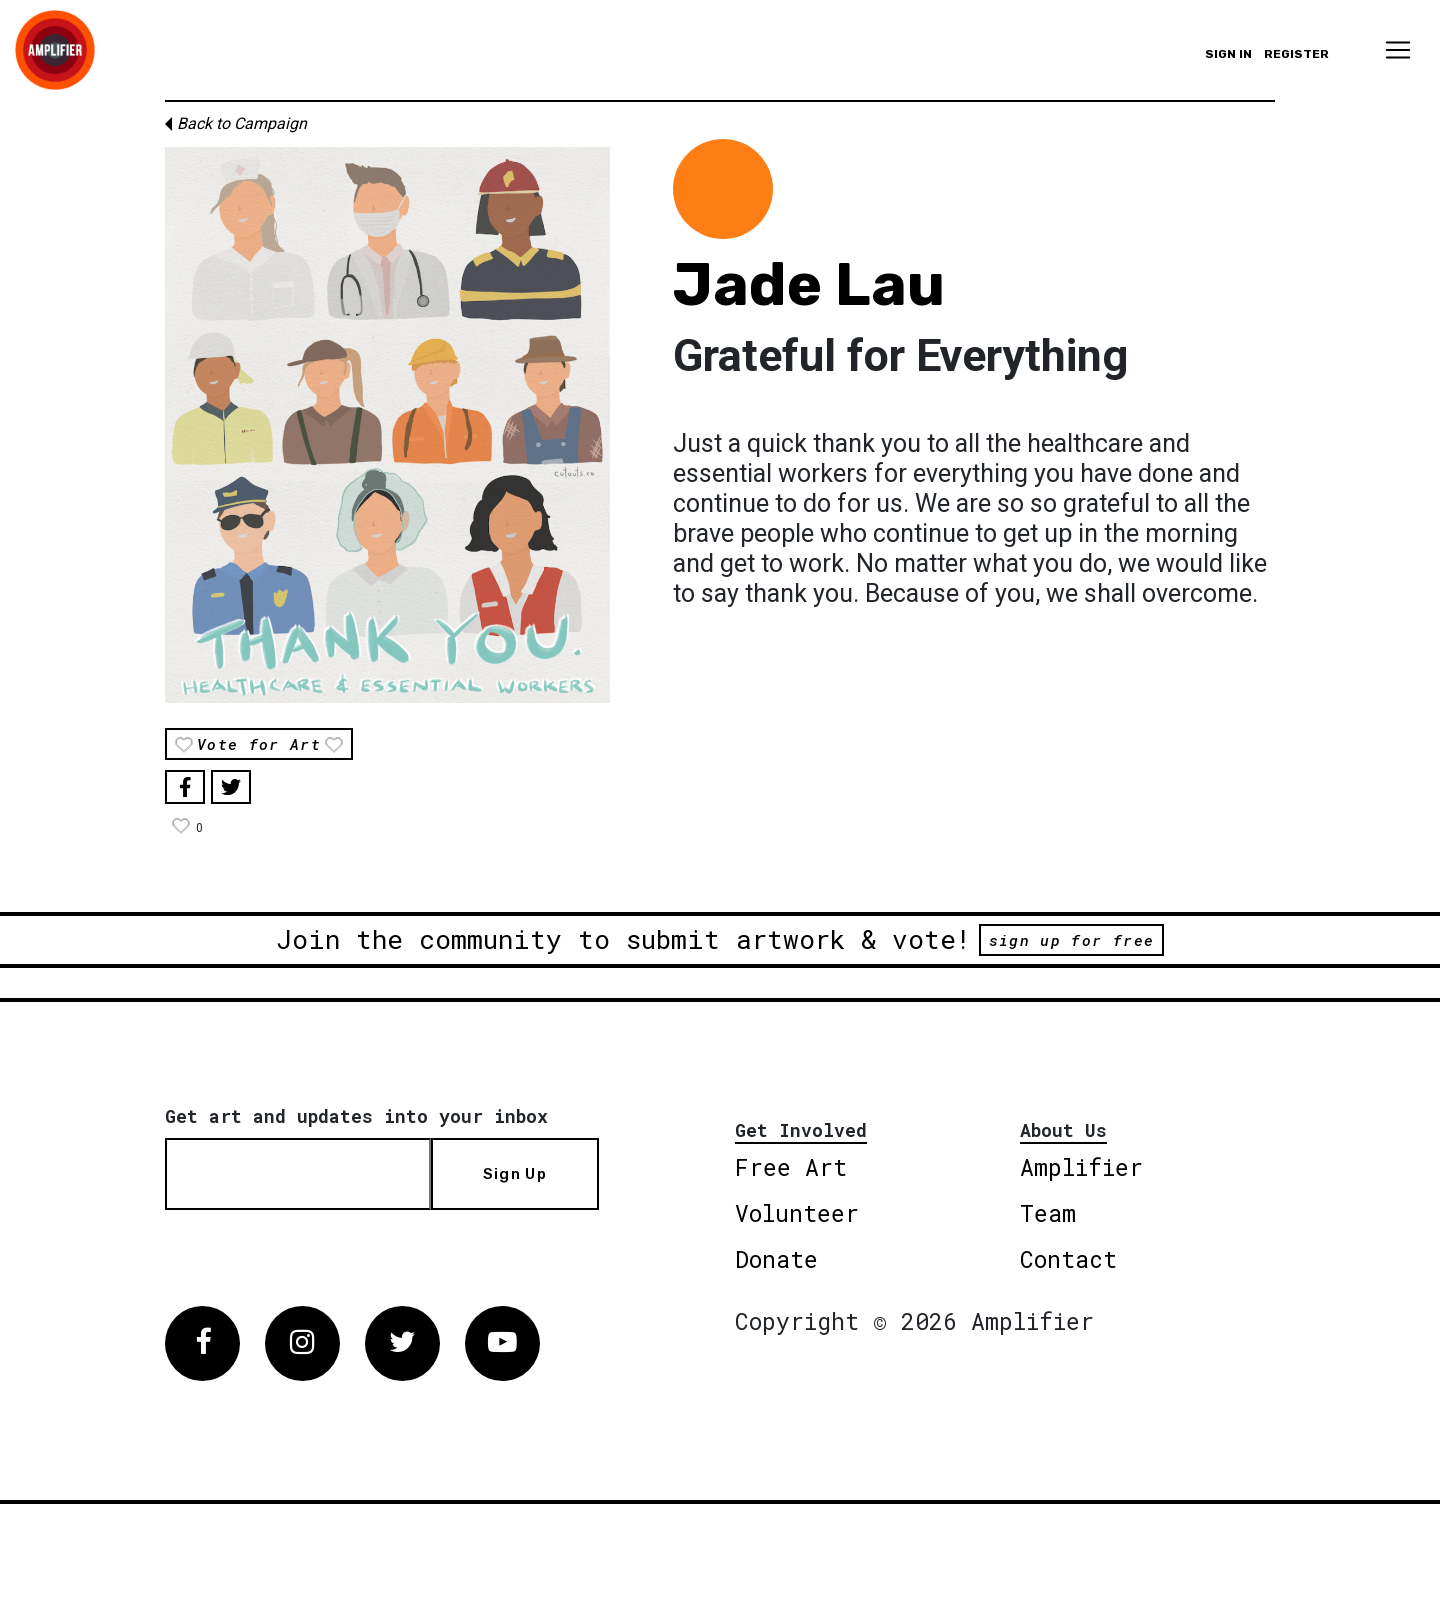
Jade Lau (809, 284)
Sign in (1228, 54)
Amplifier (1081, 1167)
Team (1048, 1213)
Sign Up (515, 1174)
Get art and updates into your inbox (356, 1116)
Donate (776, 1259)
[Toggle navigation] (1398, 50)
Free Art (791, 1167)
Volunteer (797, 1213)
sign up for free (1071, 940)
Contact (1068, 1259)
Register (1296, 54)
